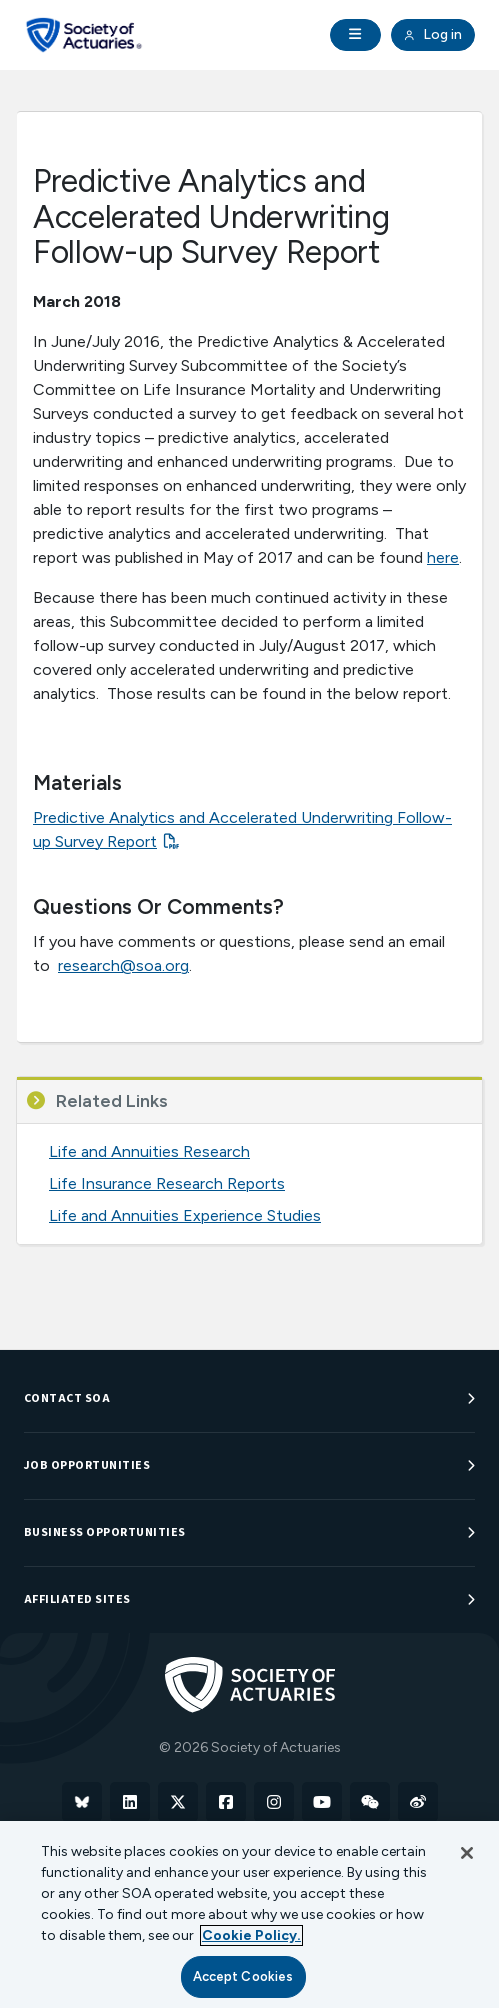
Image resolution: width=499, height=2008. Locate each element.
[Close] (467, 1853)
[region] (249, 1914)
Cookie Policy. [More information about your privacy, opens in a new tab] (251, 1935)
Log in (433, 35)
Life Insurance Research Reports (167, 1183)
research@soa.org (123, 965)
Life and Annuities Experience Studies (185, 1215)
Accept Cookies (243, 1976)
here (443, 557)
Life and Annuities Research (149, 1151)
